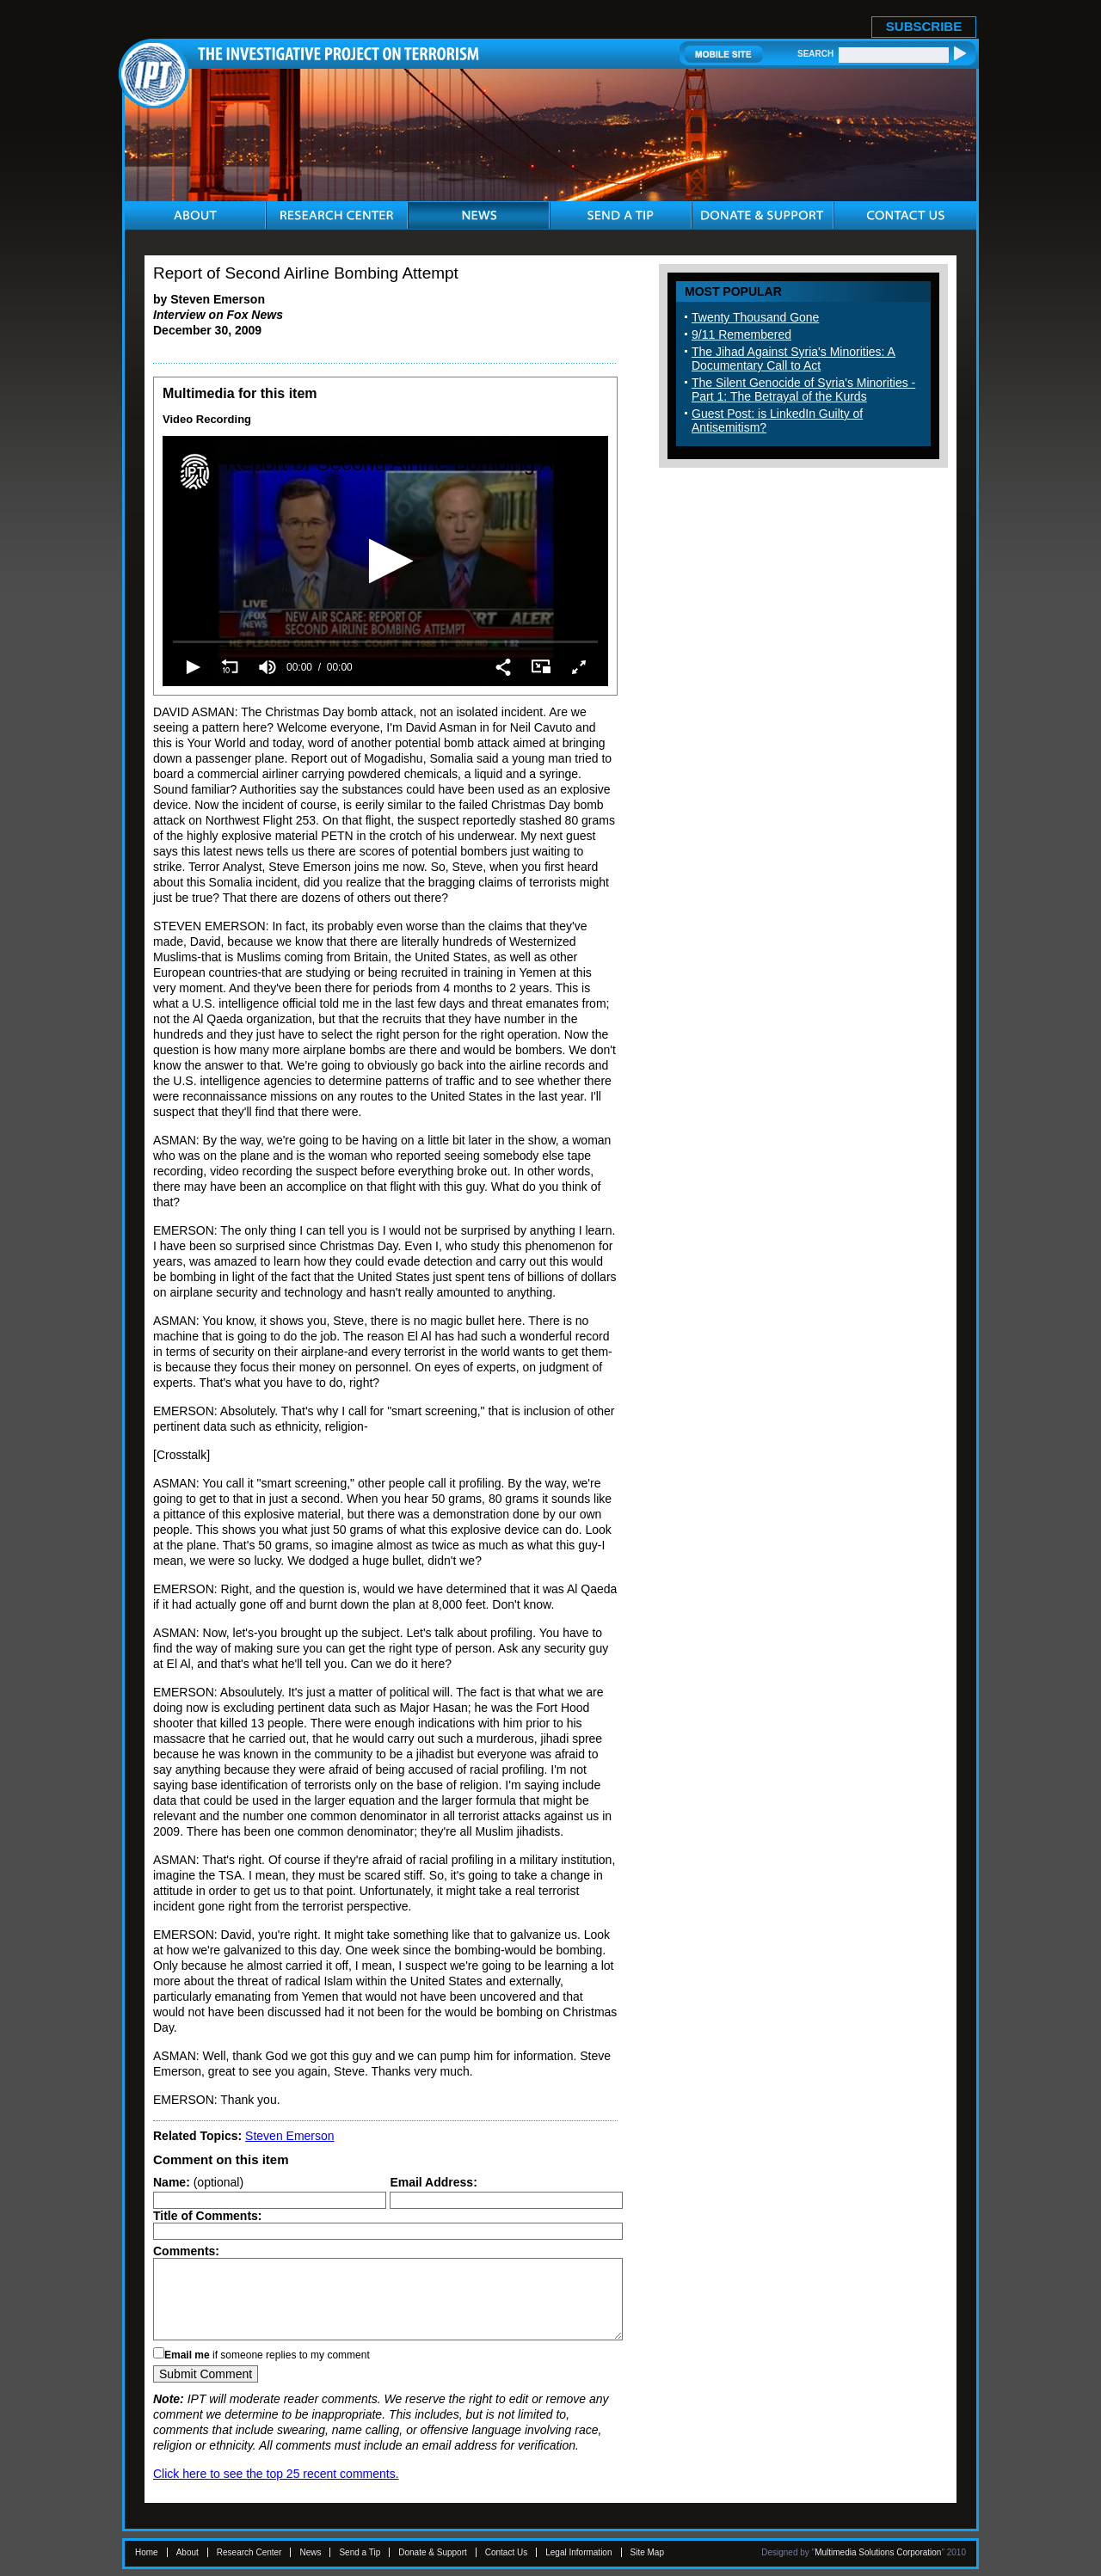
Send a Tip (359, 2552)
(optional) (198, 2182)
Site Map (647, 2552)
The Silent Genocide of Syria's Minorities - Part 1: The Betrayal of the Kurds (803, 389)
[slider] (385, 641)
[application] (385, 561)
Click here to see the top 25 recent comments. (276, 2474)
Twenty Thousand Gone (755, 317)
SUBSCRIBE (924, 26)
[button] (386, 561)
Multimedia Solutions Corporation (878, 2552)
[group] (267, 667)
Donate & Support (432, 2552)
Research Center (249, 2552)
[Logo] (195, 472)
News (310, 2552)
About (187, 2552)
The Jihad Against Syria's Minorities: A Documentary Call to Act (793, 358)
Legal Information (578, 2552)
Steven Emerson (290, 2136)
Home (146, 2552)
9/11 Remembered (741, 334)
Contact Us (506, 2552)
